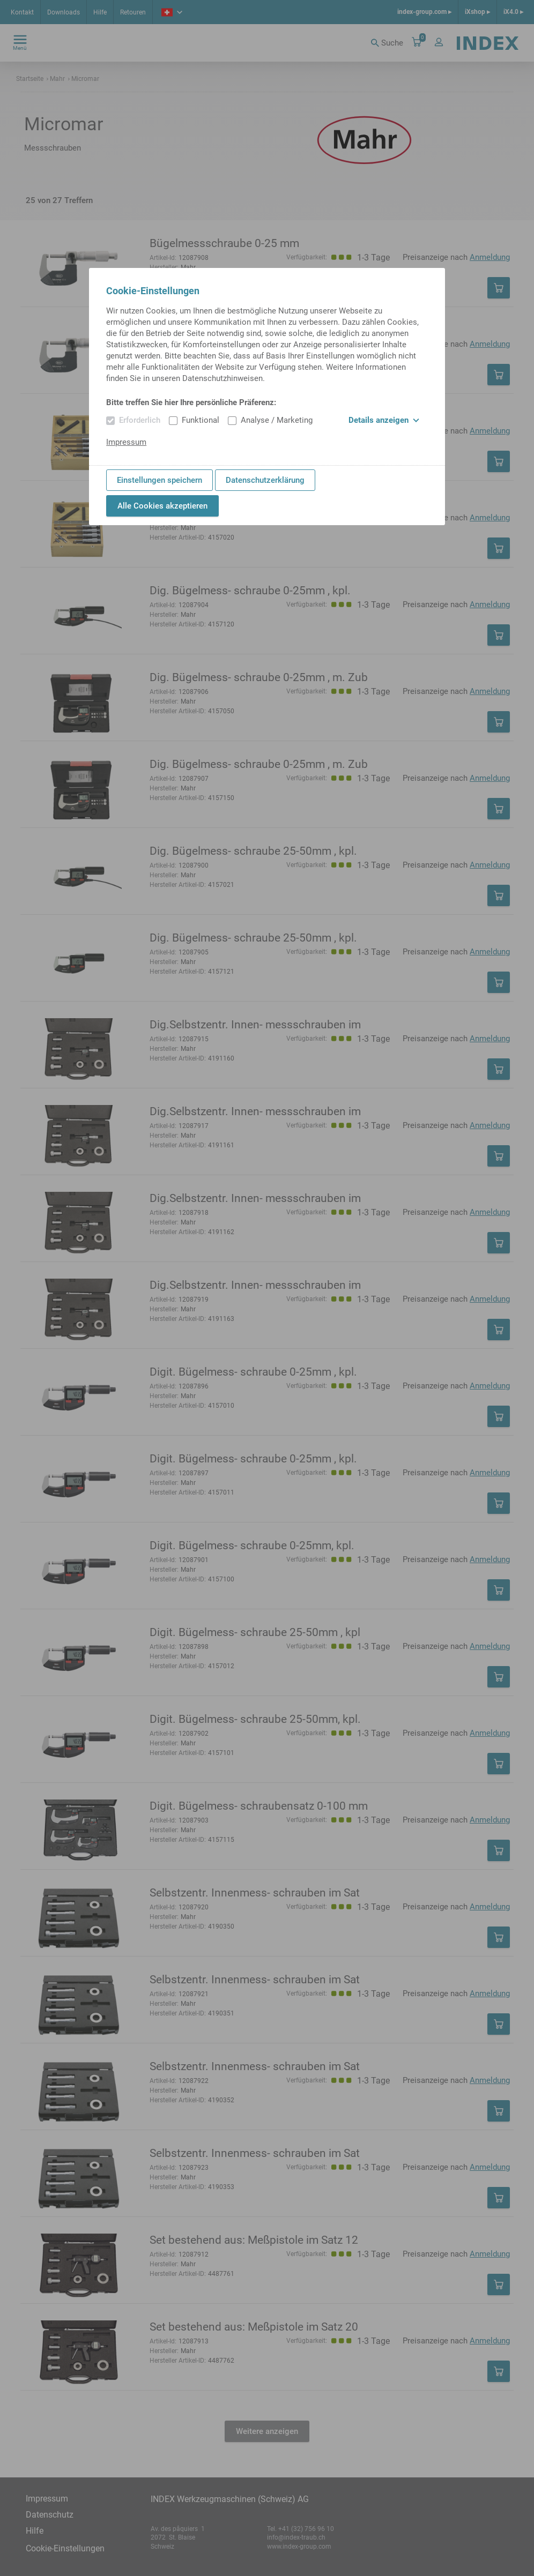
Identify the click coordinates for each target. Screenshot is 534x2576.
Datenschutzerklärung (265, 480)
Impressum (126, 442)
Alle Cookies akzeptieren (162, 506)
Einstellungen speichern (159, 480)
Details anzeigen (383, 420)
